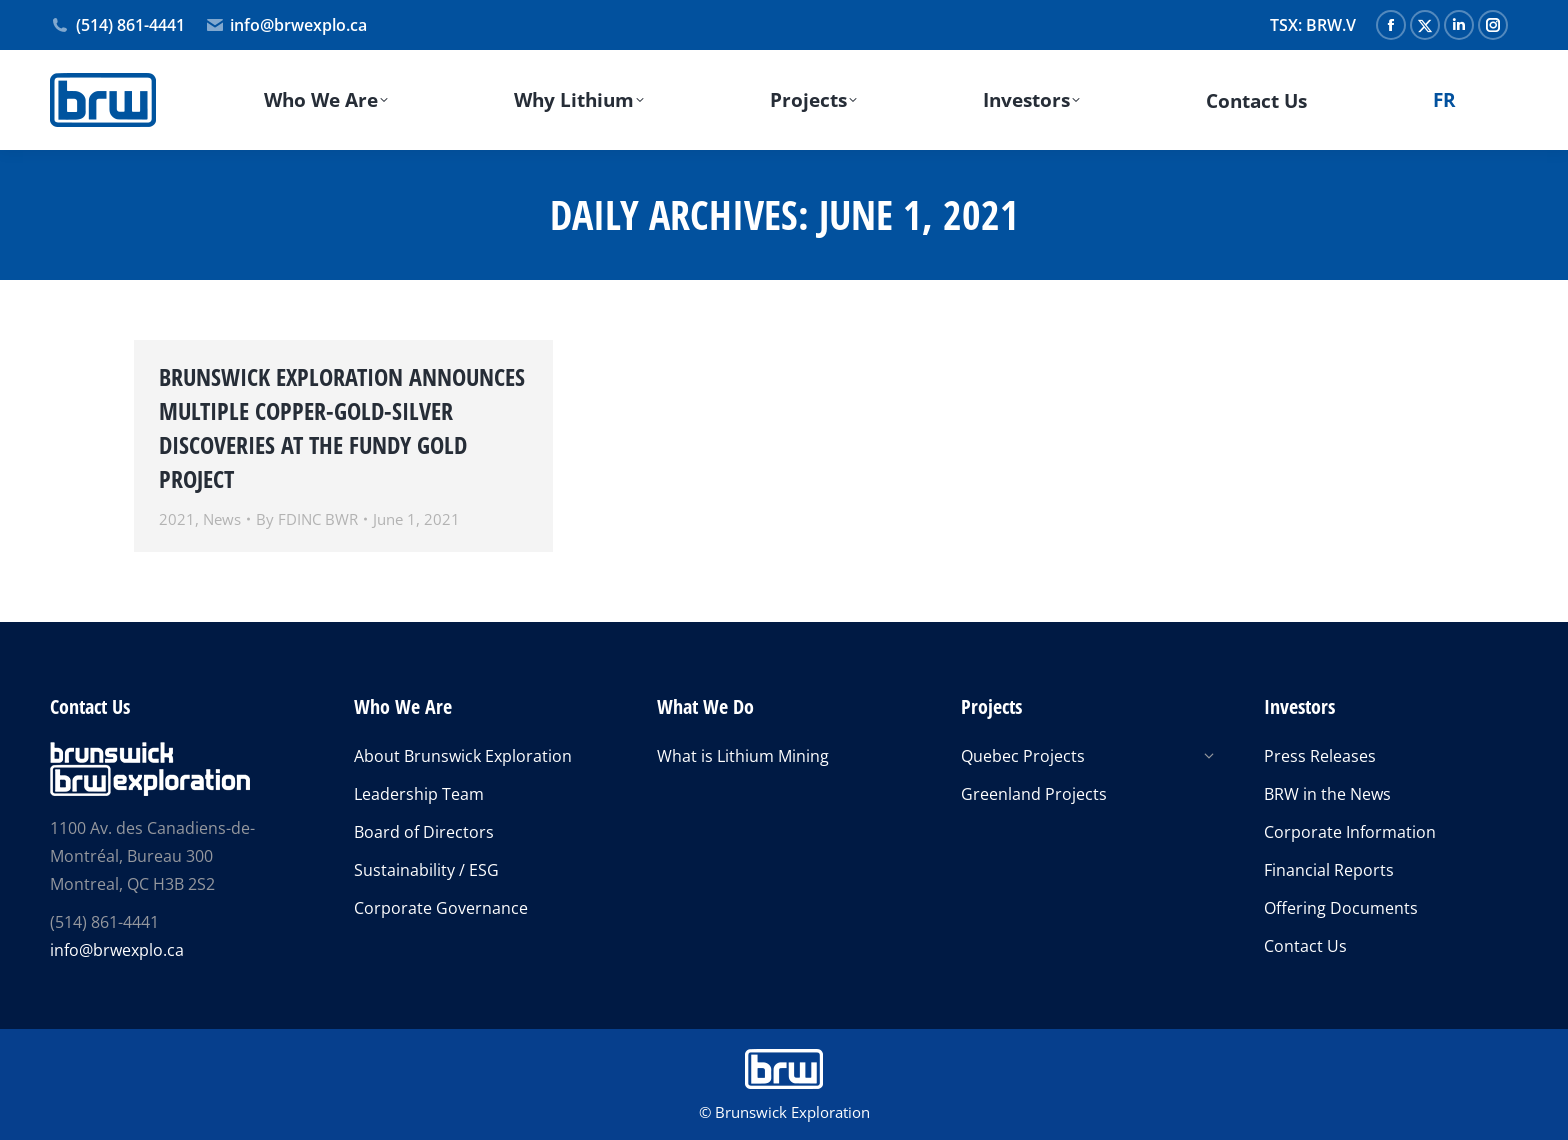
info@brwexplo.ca (286, 25)
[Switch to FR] (1444, 100)
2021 (177, 519)
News (222, 519)
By (307, 519)
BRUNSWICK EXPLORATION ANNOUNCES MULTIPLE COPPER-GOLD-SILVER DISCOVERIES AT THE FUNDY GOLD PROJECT (342, 427)
